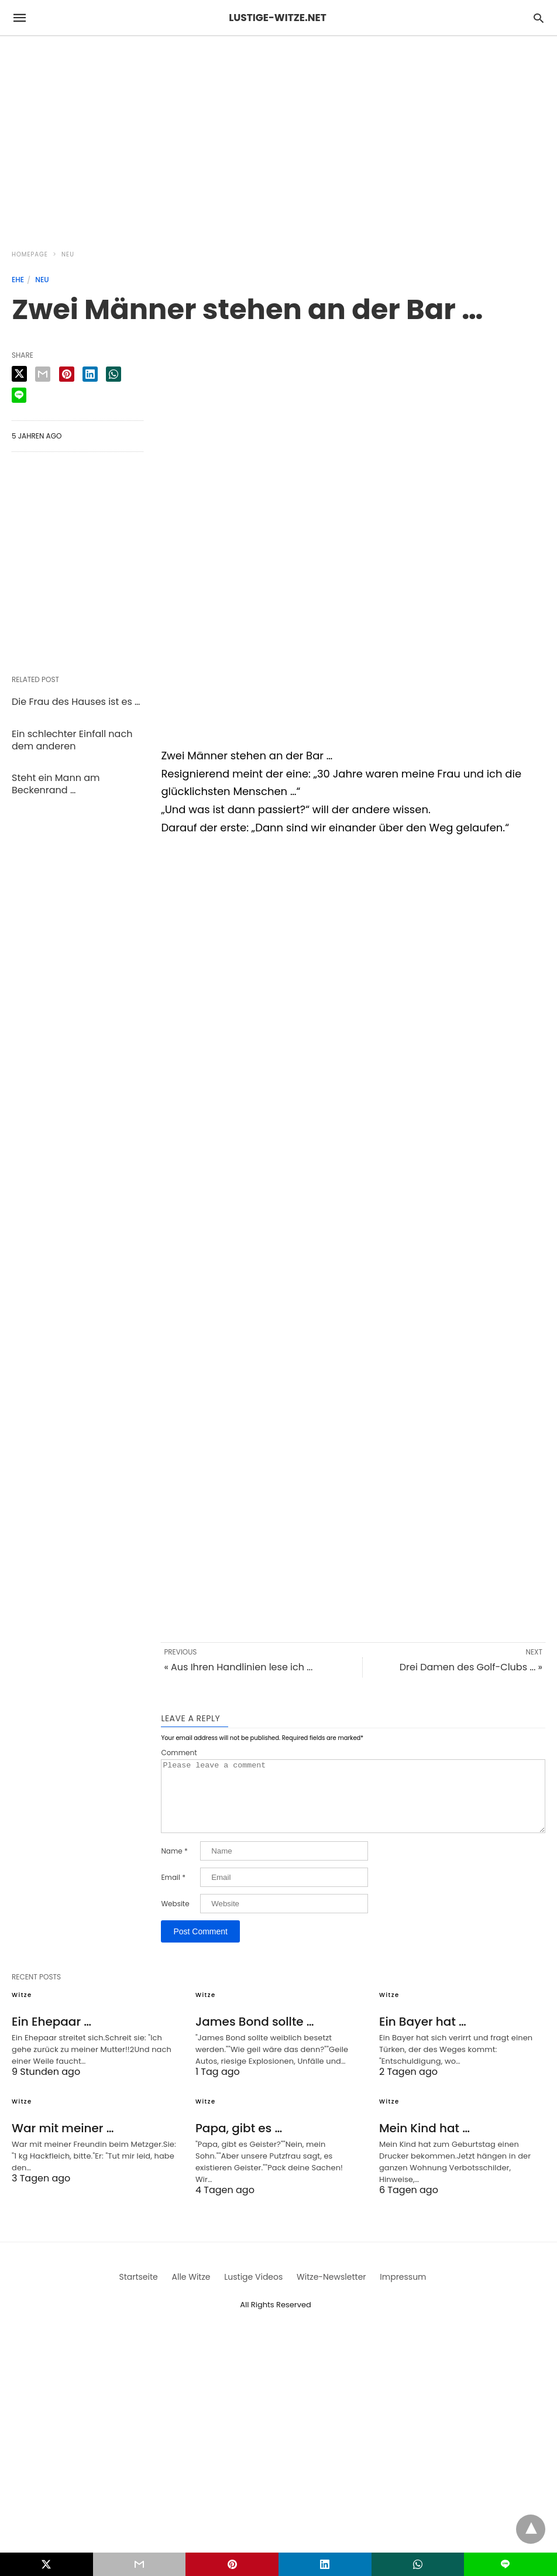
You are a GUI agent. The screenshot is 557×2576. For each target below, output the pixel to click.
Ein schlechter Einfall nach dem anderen (72, 740)
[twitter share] (19, 374)
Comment (179, 1752)
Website (175, 1917)
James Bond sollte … (254, 2035)
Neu (67, 254)
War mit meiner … (63, 2142)
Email (173, 1891)
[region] (278, 135)
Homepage (30, 254)
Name (174, 1865)
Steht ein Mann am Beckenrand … (55, 784)
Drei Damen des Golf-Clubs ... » (471, 1667)
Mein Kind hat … (424, 2142)
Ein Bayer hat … (422, 2035)
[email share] (42, 374)
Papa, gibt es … (238, 2142)
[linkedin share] (90, 374)
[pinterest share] (66, 374)
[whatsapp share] (113, 374)
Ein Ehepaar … (51, 2035)
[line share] (19, 395)
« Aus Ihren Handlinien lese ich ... (238, 1667)
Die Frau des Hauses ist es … (76, 701)
